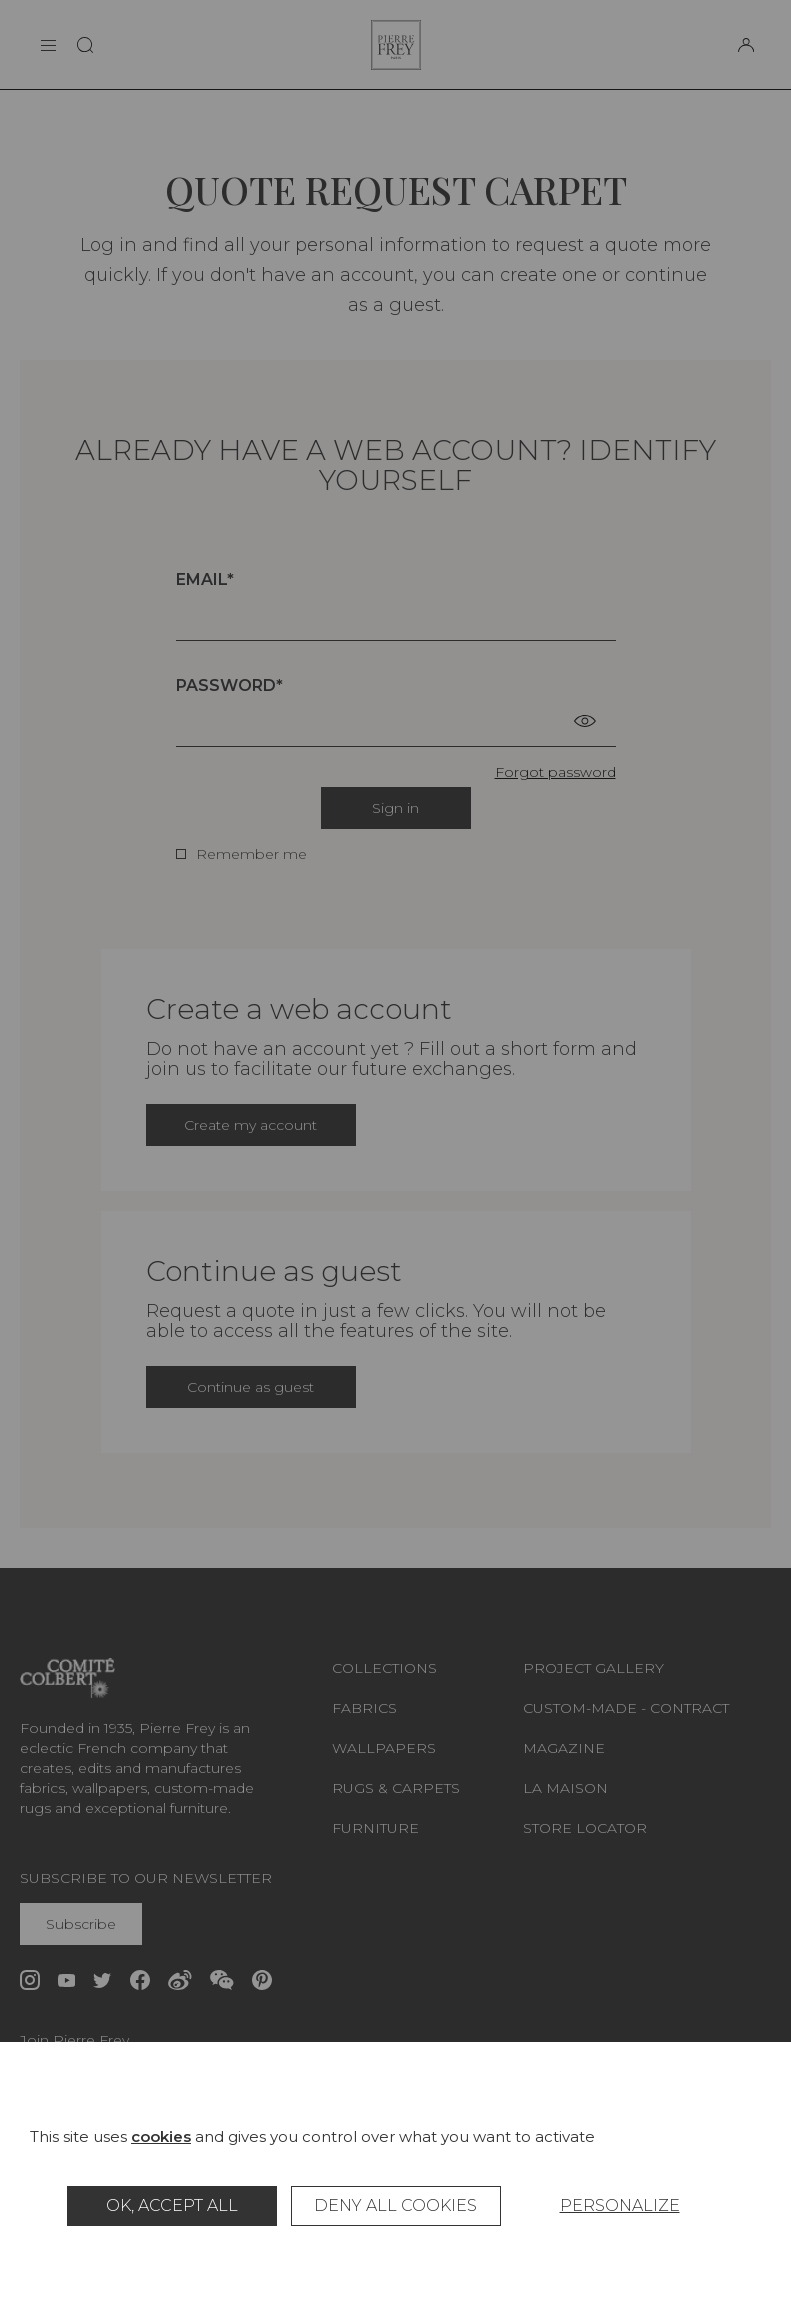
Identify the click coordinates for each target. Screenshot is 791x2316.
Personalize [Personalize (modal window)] (620, 2205)
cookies (161, 2136)
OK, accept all (172, 2205)
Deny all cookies (395, 2205)
